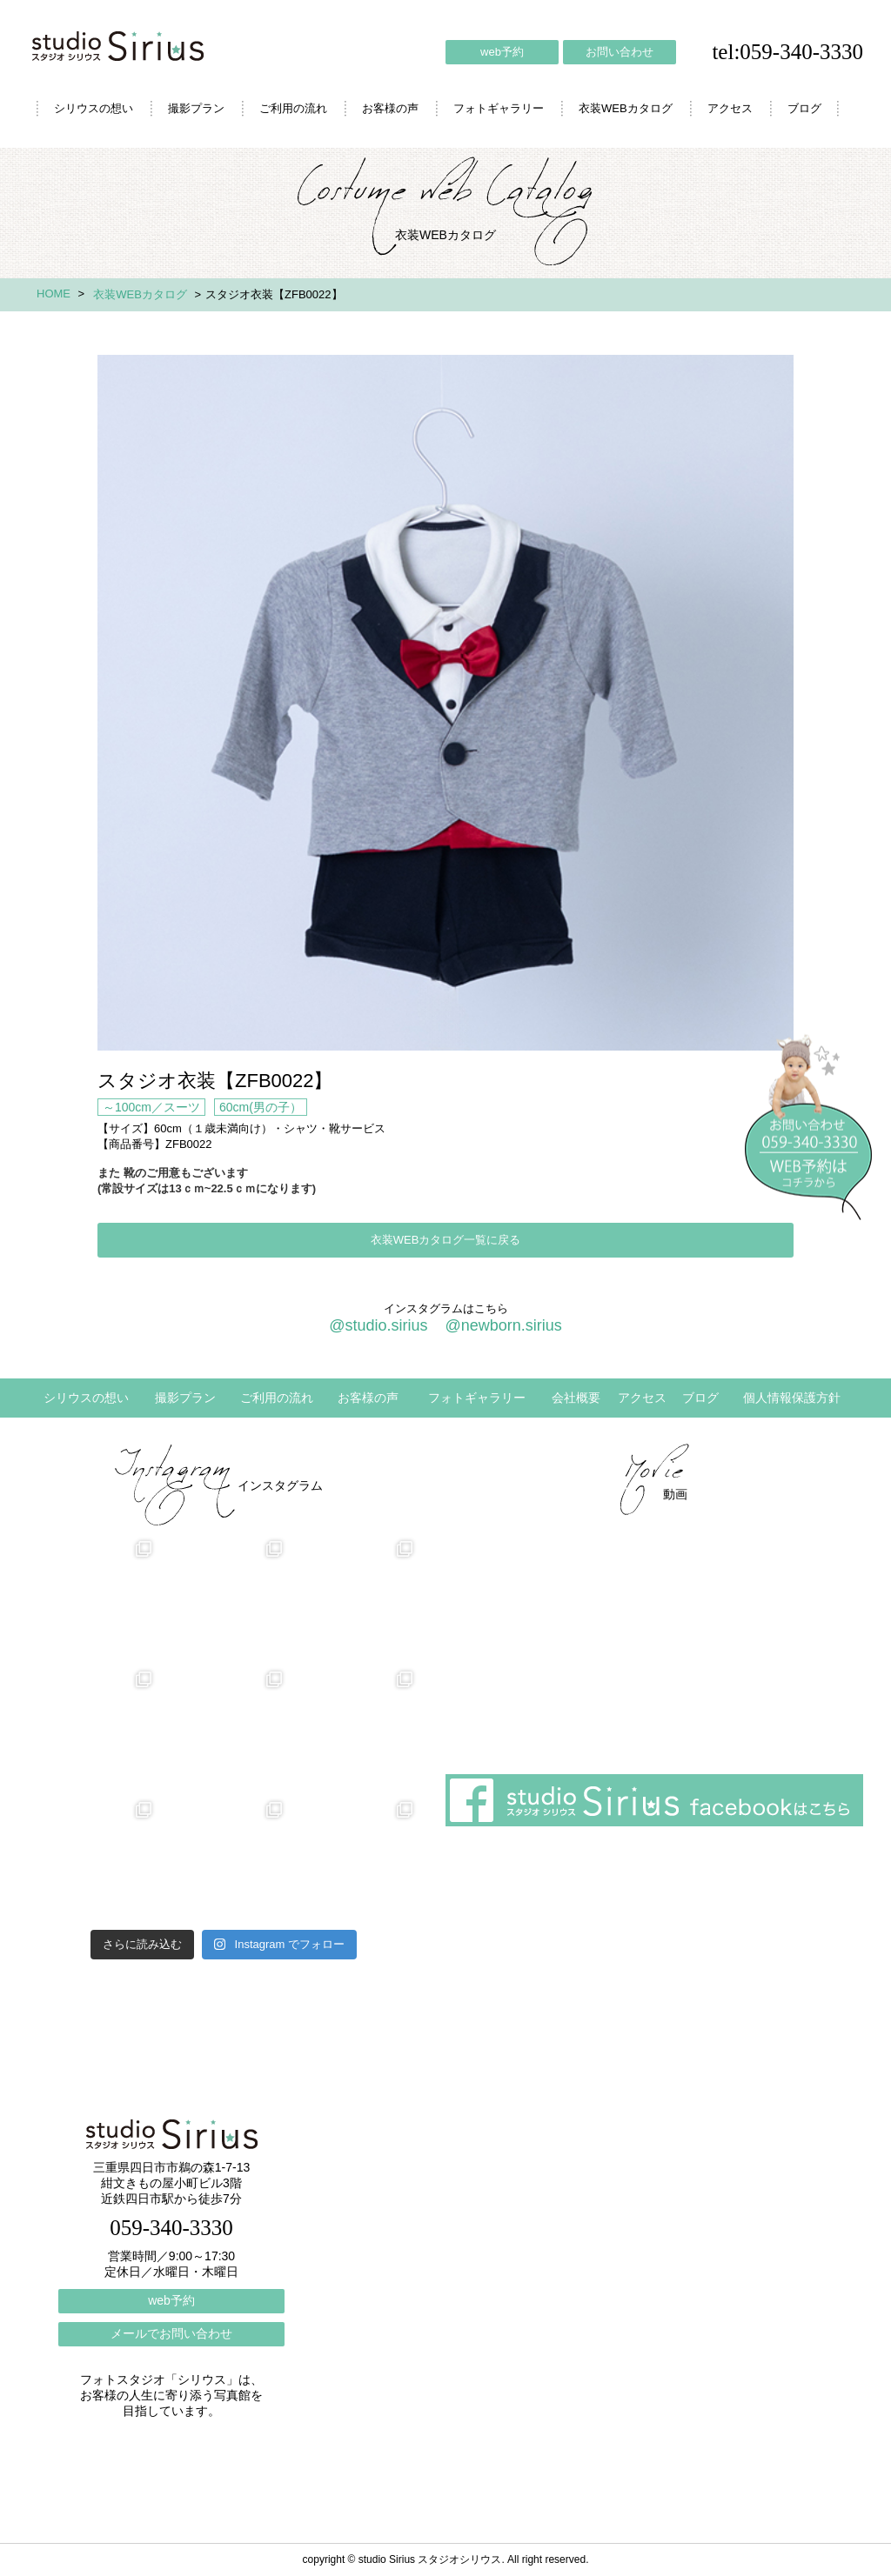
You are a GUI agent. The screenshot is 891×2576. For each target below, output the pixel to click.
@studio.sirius (378, 1325)
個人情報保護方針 (792, 1398)
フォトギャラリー (498, 108)
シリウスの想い (93, 108)
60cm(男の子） (260, 1107)
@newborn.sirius (503, 1325)
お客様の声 (390, 108)
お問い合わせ (619, 51)
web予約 (502, 51)
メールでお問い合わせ (171, 2333)
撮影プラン (196, 108)
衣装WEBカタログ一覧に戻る (446, 1239)
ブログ (804, 108)
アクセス (730, 108)
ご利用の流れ (293, 108)
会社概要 (576, 1398)
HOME (53, 293)
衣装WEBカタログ (626, 108)
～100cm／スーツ (151, 1107)
